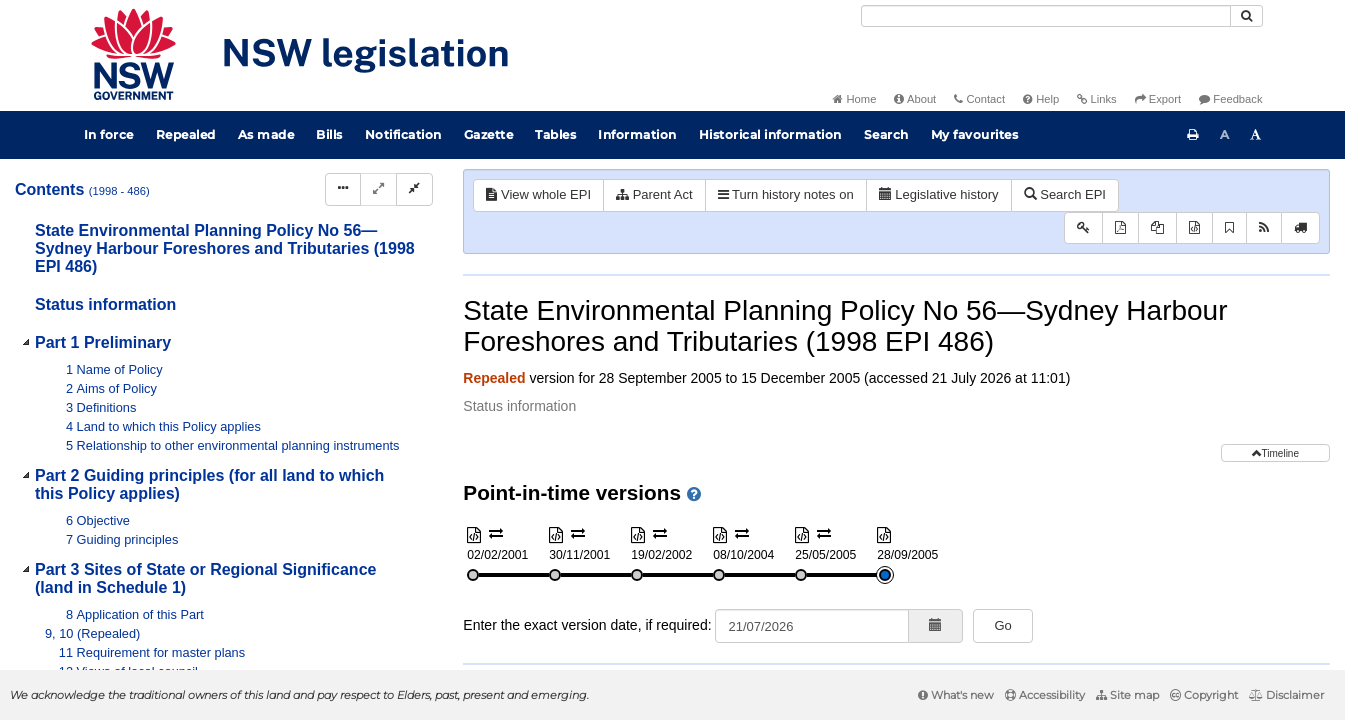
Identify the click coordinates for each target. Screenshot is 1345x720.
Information (637, 134)
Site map (1127, 695)
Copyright (1204, 695)
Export (1158, 99)
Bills (329, 134)
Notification (403, 134)
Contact (979, 99)
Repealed (186, 134)
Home (854, 99)
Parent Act (654, 194)
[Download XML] (1194, 228)
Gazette (489, 134)
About (915, 99)
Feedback (1230, 99)
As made (266, 134)
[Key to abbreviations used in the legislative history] (1083, 228)
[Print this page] (1193, 135)
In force (109, 134)
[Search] (1046, 16)
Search (886, 134)
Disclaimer (1286, 695)
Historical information (770, 134)
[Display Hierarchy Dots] (343, 189)
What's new (956, 695)
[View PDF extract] (1157, 228)
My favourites (975, 134)
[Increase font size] (1256, 135)
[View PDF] (1120, 228)
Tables (555, 134)
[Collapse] (414, 189)
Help (1041, 99)
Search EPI (1065, 194)
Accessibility (1045, 695)
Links (1096, 99)
